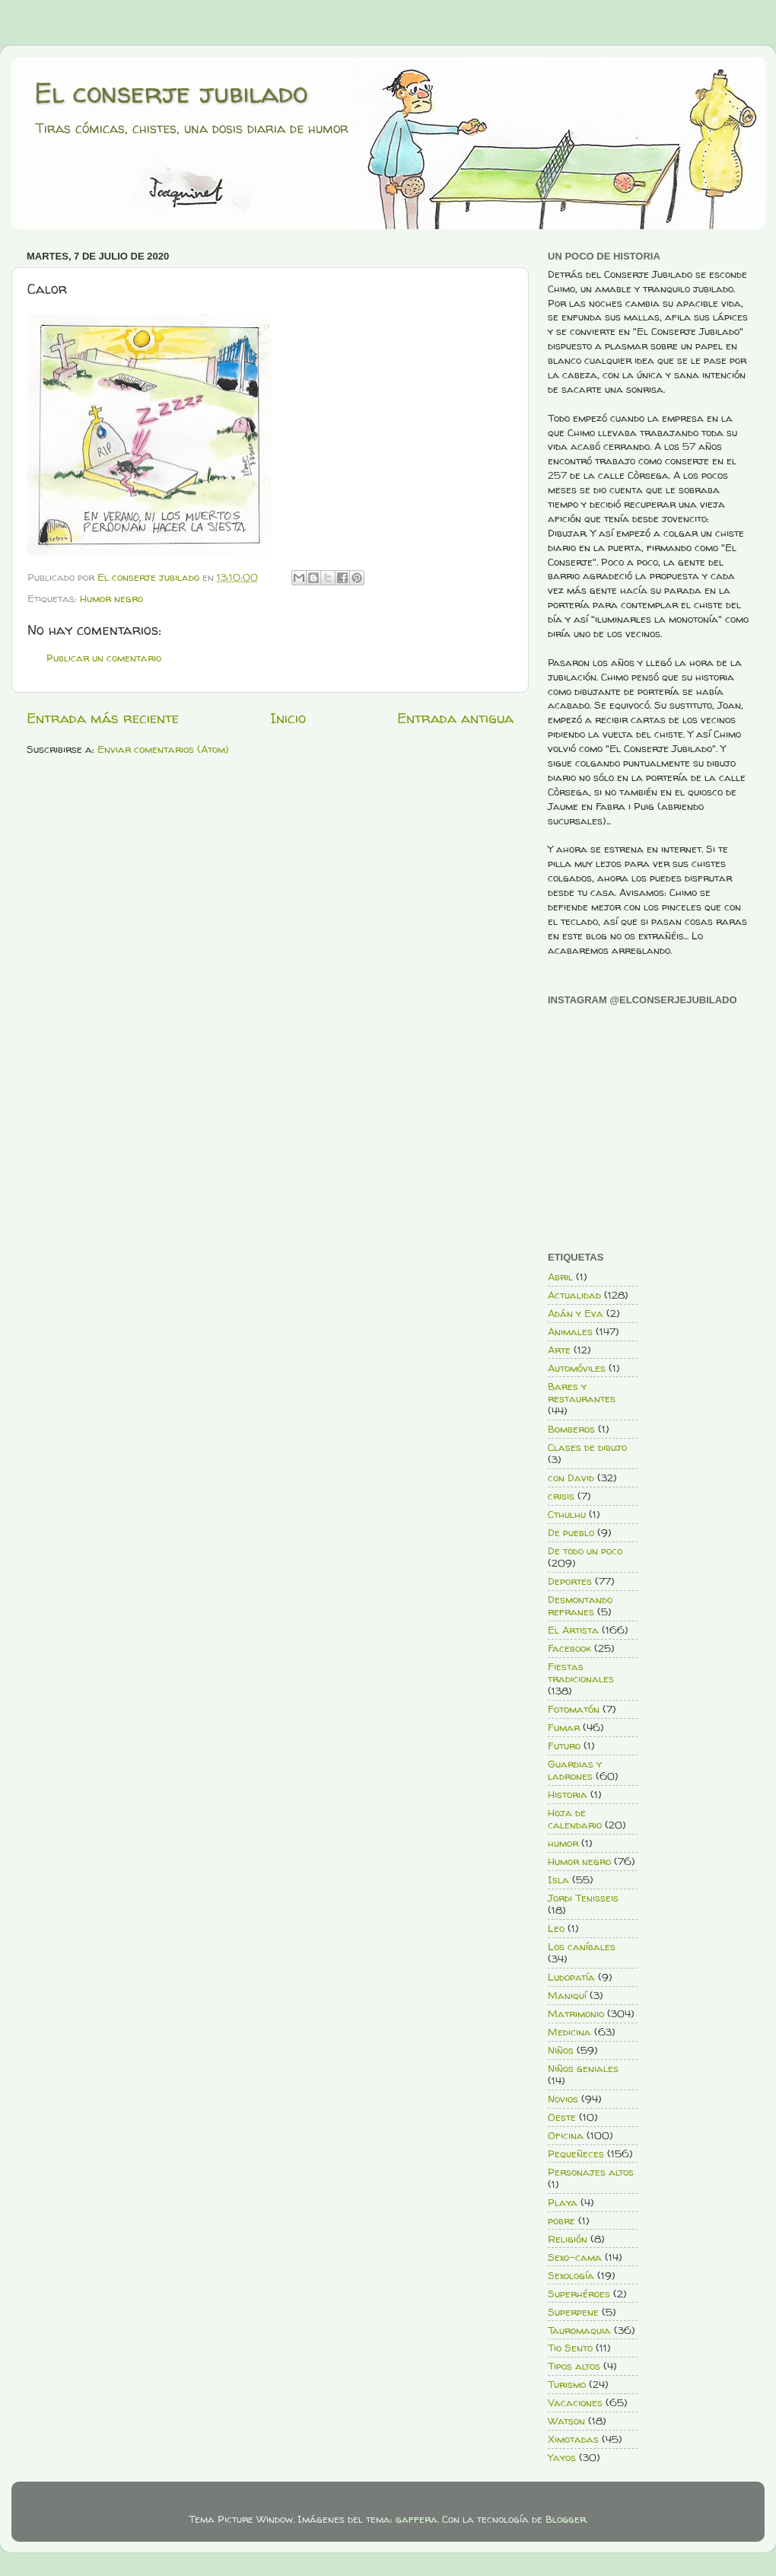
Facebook (569, 1648)
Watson (566, 2421)
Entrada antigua (455, 718)
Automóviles (577, 1368)
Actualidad (574, 1295)
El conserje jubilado (170, 92)
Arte (559, 1350)
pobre (561, 2220)
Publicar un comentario (103, 658)
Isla (558, 1879)
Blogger (565, 2519)
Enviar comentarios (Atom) (163, 749)
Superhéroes (579, 2293)
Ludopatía (571, 1977)
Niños (561, 2050)
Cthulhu (567, 1514)
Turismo (567, 2384)
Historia (567, 1794)
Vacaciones (575, 2402)
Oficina (566, 2135)
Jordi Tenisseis (583, 1898)
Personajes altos (591, 2172)
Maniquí (567, 1995)
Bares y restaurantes (581, 1392)
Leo (556, 1928)
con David (571, 1477)
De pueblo (571, 1532)
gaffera (416, 2519)
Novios (563, 2099)
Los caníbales (581, 1946)
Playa (562, 2202)
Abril (560, 1276)
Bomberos (571, 1429)
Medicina (569, 2032)
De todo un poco (585, 1550)
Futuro (564, 1745)
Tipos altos (574, 2366)
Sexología (571, 2275)
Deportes (570, 1581)
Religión (567, 2239)
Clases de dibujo (587, 1447)
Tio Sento (570, 2347)
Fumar (564, 1727)
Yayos (562, 2457)
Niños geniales (583, 2068)
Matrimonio (576, 2013)
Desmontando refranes (580, 1605)
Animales (570, 1331)
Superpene (573, 2312)
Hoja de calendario (575, 1819)
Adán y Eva (575, 1313)
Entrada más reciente (103, 718)
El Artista (573, 1630)
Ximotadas (573, 2439)
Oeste (562, 2117)
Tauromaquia (579, 2330)
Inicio (288, 718)
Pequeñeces (576, 2153)
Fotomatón (573, 1709)
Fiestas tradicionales (581, 1672)
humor (563, 1843)
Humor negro (111, 598)
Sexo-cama (575, 2257)
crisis (561, 1496)
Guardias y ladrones (575, 1770)
